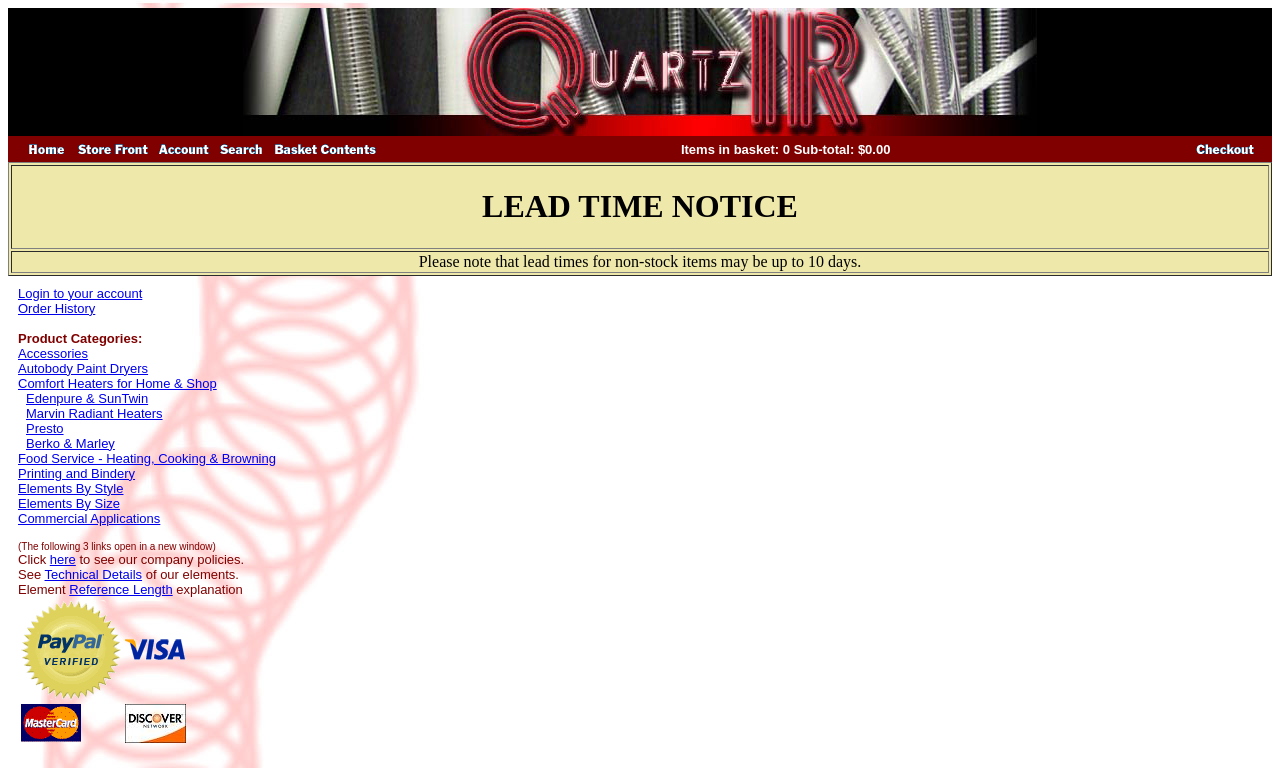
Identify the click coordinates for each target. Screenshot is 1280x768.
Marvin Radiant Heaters (94, 413)
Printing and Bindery (76, 473)
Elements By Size (69, 503)
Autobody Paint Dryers (83, 368)
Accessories (53, 353)
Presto (45, 428)
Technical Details (94, 574)
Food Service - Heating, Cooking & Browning (147, 458)
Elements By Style (71, 488)
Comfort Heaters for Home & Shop (117, 383)
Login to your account (80, 293)
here (63, 559)
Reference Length (120, 589)
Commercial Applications (89, 518)
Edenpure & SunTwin (87, 398)
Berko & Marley (70, 443)
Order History (56, 308)
